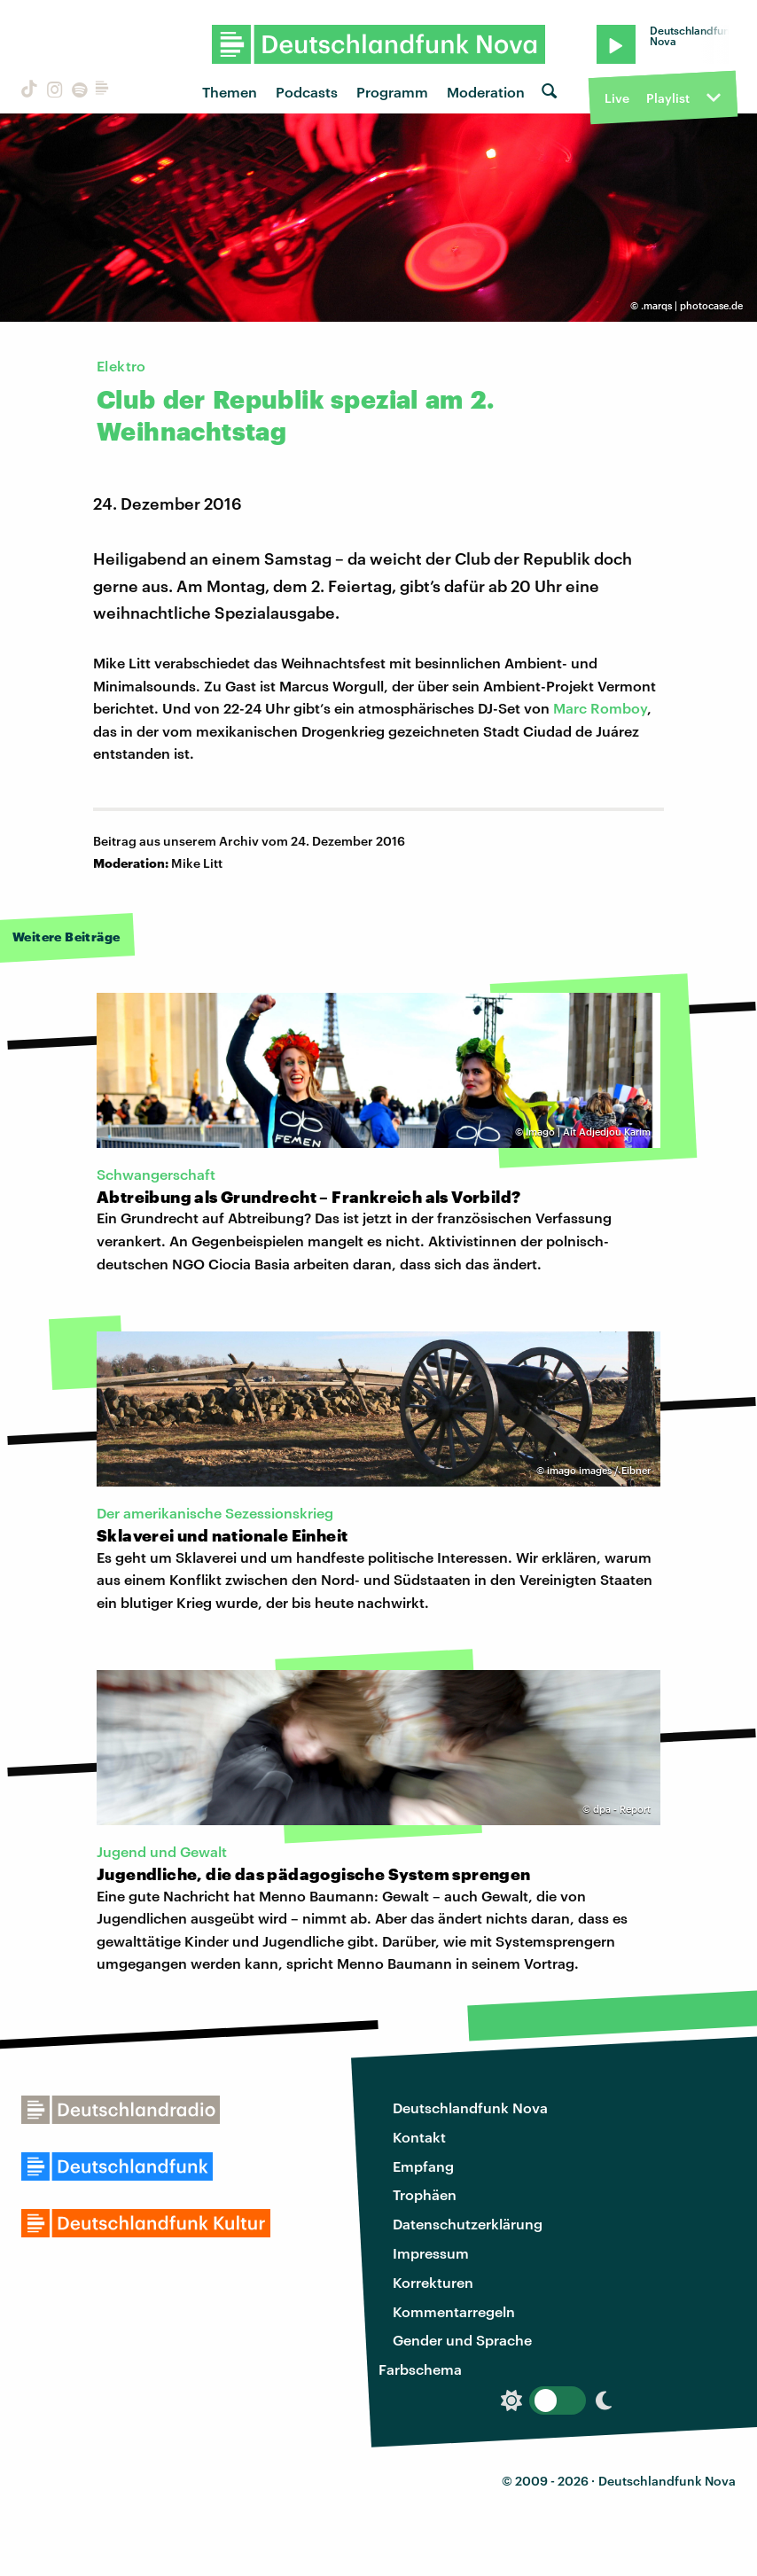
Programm (392, 91)
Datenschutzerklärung (467, 2223)
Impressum (431, 2252)
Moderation (486, 91)
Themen (229, 91)
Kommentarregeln (454, 2311)
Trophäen (425, 2194)
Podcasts (307, 91)
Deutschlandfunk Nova (470, 2107)
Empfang (423, 2166)
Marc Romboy (600, 707)
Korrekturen (433, 2282)
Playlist (668, 97)
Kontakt (419, 2136)
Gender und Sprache (462, 2339)
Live (617, 97)
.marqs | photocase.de (692, 305)
